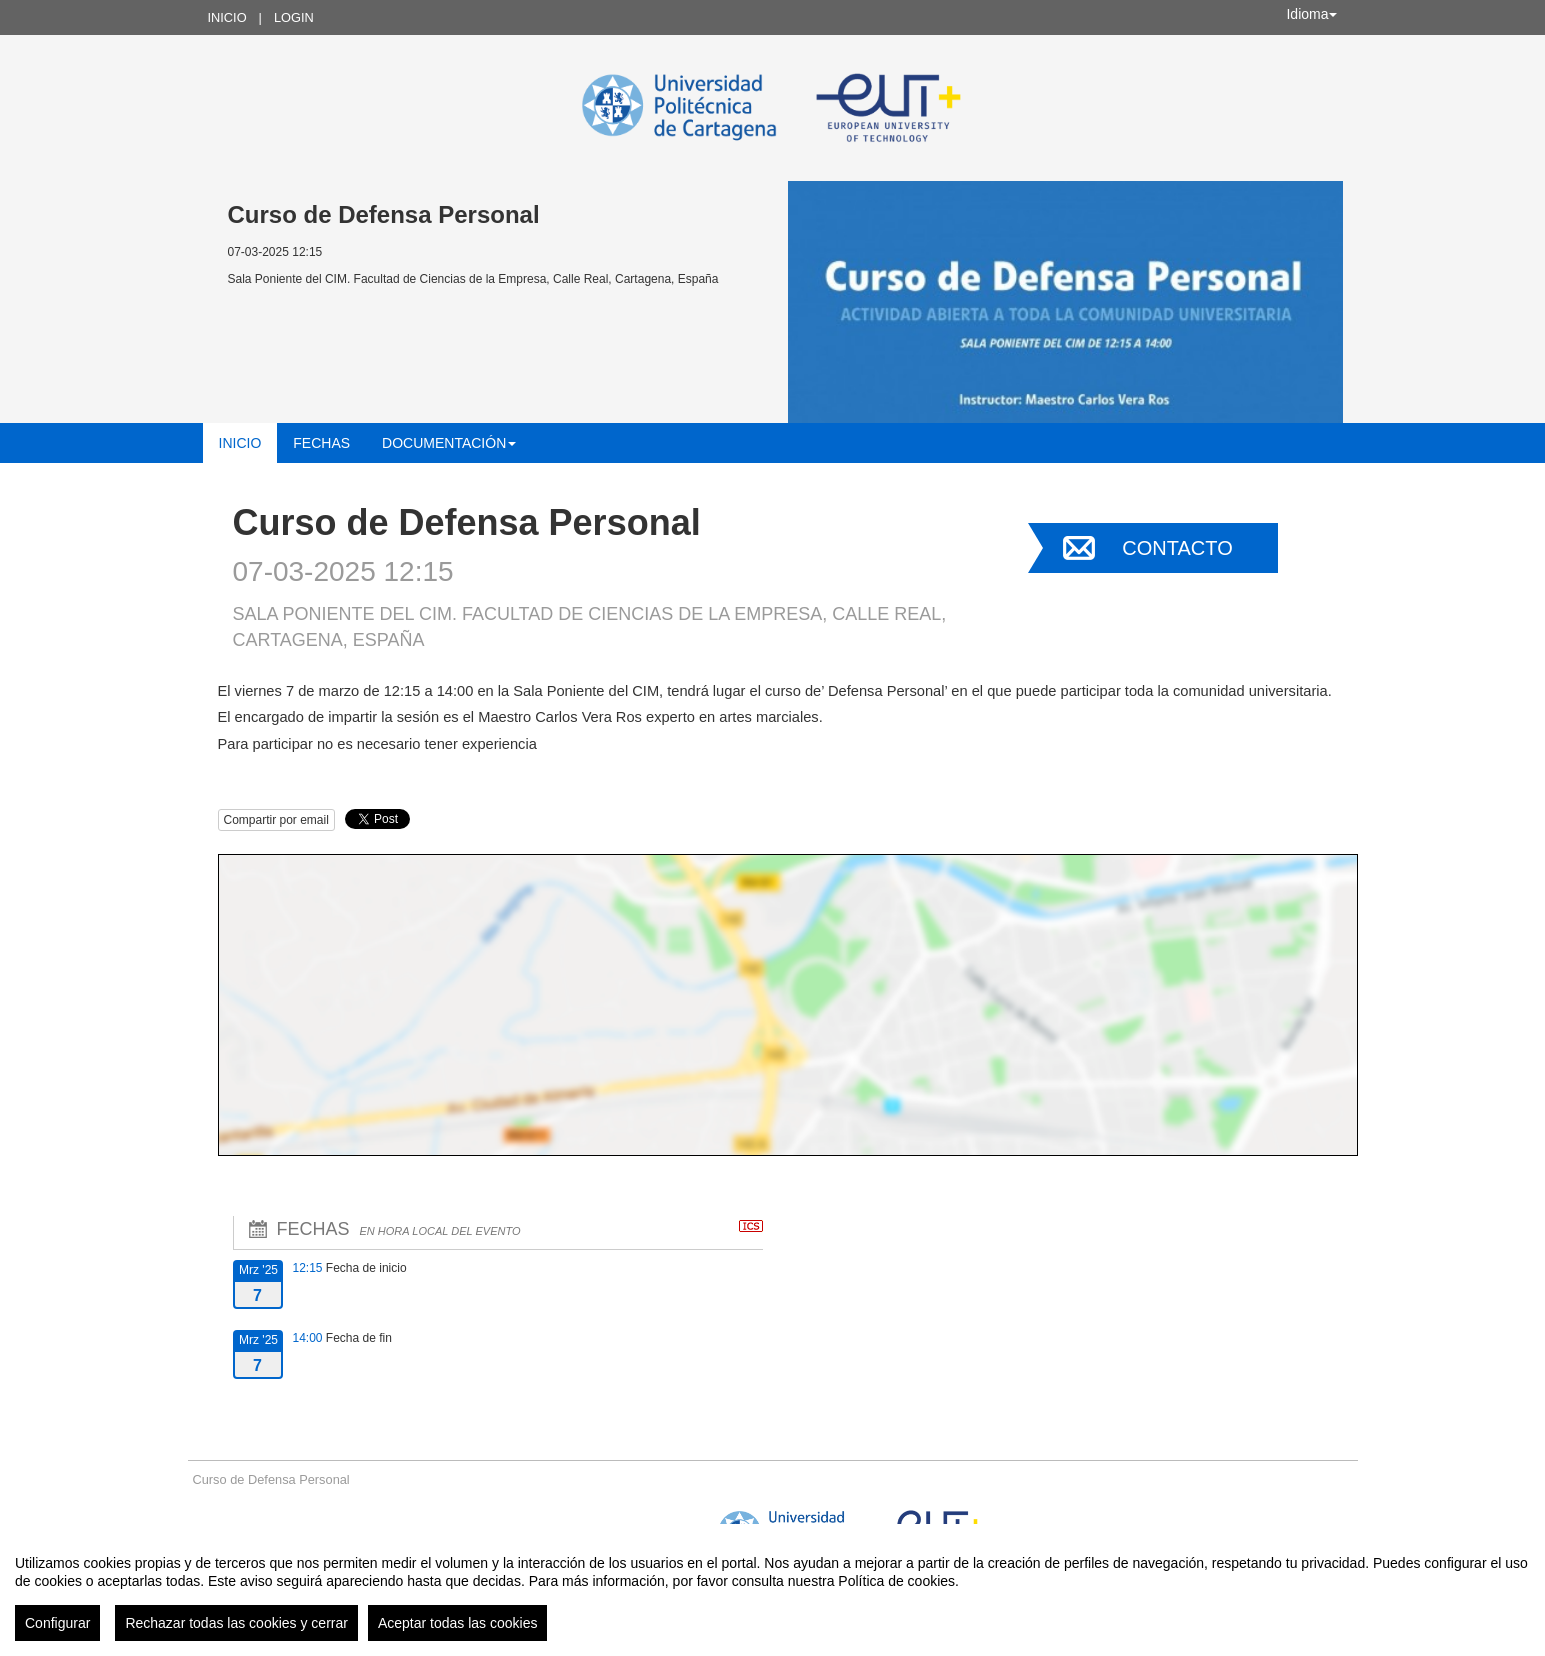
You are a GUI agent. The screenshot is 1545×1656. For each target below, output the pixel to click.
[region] (772, 1590)
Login (294, 17)
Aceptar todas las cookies (458, 1623)
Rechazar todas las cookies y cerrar (236, 1623)
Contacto (1177, 548)
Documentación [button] (449, 443)
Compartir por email (276, 820)
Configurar (57, 1623)
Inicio (227, 17)
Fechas (321, 443)
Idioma (1311, 14)
